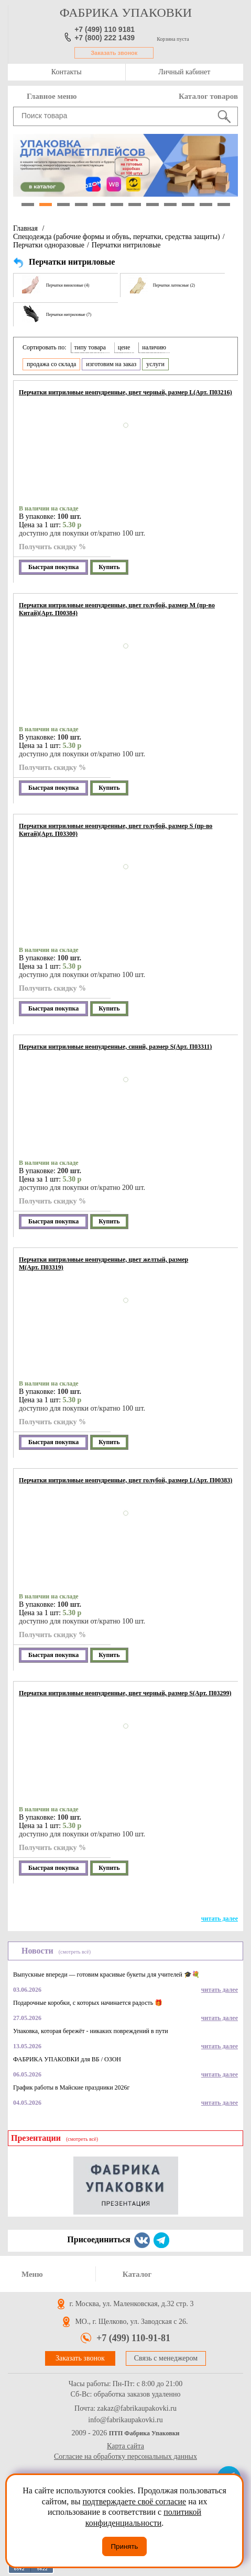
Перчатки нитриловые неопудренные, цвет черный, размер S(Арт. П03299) (125, 1693)
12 (223, 204)
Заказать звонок (114, 53)
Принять (124, 2546)
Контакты (66, 72)
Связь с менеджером (166, 2358)
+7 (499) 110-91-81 (133, 2338)
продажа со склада (51, 364)
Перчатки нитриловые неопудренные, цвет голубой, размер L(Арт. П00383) (125, 1480)
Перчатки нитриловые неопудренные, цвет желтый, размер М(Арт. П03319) (103, 1263)
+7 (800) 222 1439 (104, 37)
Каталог (137, 2274)
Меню (32, 2274)
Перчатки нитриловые (126, 245)
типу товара (90, 347)
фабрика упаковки (126, 12)
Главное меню (52, 96)
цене (124, 347)
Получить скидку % (52, 547)
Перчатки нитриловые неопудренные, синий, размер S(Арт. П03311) (115, 1046)
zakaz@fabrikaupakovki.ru (137, 2408)
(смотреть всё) (75, 1952)
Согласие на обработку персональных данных (125, 2456)
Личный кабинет (184, 72)
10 (188, 204)
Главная (25, 228)
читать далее (219, 1918)
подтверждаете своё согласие (135, 2501)
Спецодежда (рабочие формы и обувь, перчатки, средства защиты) (116, 237)
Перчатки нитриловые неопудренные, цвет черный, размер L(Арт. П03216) (125, 392)
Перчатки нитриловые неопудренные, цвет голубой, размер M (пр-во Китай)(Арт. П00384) (117, 609)
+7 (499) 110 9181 (104, 29)
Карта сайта (125, 2446)
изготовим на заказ (111, 364)
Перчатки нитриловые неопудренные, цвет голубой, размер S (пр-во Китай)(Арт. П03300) (115, 829)
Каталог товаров (208, 96)
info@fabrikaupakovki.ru (125, 2420)
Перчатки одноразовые (48, 245)
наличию (154, 347)
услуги (155, 364)
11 (206, 204)
